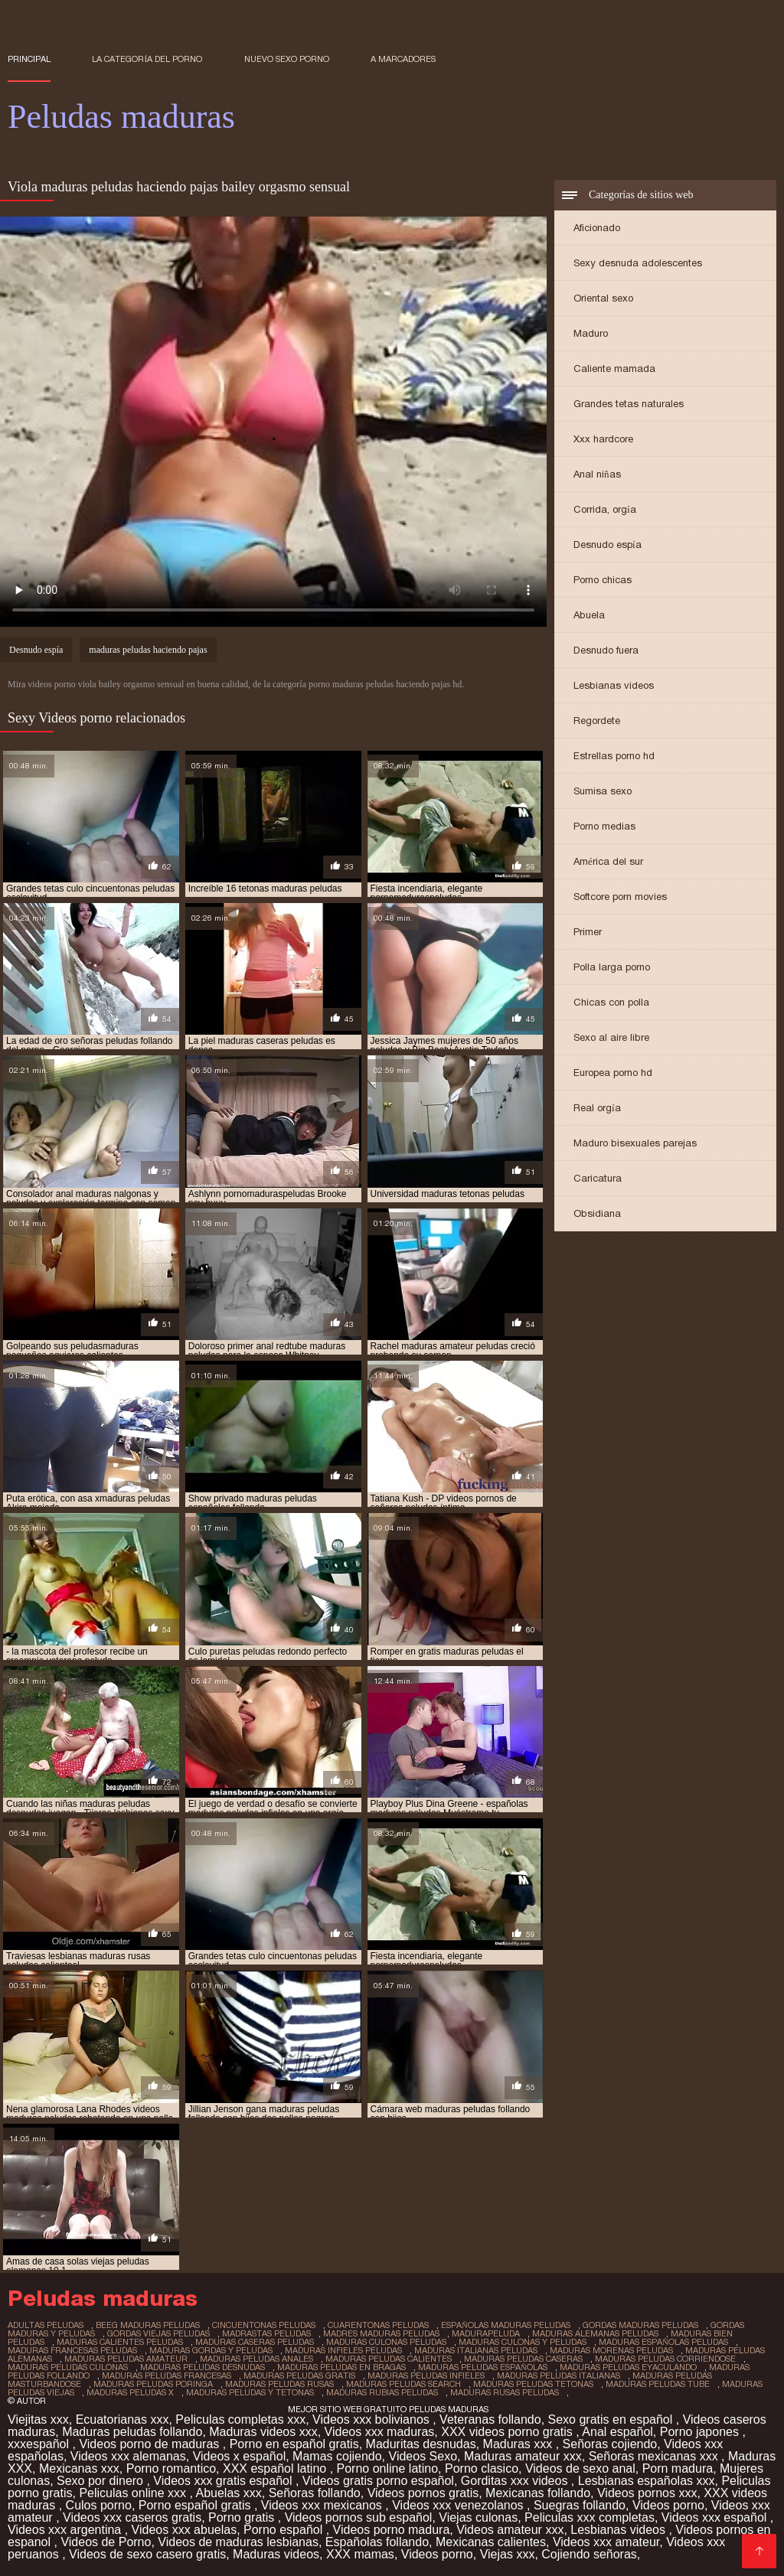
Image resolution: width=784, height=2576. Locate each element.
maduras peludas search (403, 2384)
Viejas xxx (507, 2554)
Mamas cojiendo (337, 2456)
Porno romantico (171, 2468)
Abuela (589, 615)
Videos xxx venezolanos (459, 2505)
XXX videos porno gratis (508, 2431)
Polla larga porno (611, 967)
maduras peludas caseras (523, 2358)
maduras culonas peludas (386, 2341)
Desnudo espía (607, 544)
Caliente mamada (614, 368)
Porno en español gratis (294, 2443)
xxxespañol (40, 2443)
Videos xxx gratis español (224, 2480)
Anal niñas (597, 474)
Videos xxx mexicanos (323, 2505)
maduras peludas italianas (558, 2375)
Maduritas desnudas (421, 2443)
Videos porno (668, 2505)
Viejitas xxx (38, 2419)
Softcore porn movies (620, 896)
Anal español (617, 2431)
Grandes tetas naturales (628, 403)
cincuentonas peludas (263, 2325)
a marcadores (403, 59)
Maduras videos (276, 2554)
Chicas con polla (611, 1002)
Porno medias (604, 826)
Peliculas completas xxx (240, 2419)
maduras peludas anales (256, 2358)
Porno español (284, 2529)
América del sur (608, 861)
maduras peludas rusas (279, 2384)
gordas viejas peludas (158, 2333)
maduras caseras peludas (254, 2341)
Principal (29, 59)
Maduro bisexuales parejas (635, 1143)
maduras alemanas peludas (595, 2333)
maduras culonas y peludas (522, 2341)
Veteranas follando (490, 2419)
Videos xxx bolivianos (372, 2419)
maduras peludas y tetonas (250, 2392)
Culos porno (99, 2505)
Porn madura (678, 2468)
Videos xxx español (716, 2517)
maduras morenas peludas (611, 2350)
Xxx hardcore (603, 439)
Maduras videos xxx (263, 2431)
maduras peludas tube (658, 2384)
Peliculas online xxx (134, 2492)
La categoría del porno (147, 59)
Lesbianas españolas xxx (646, 2480)
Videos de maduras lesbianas (238, 2541)
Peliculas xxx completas (589, 2517)
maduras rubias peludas (382, 2392)
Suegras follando (580, 2505)
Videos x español (239, 2456)
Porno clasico (481, 2468)
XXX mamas (360, 2554)
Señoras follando (315, 2492)
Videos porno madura (391, 2529)
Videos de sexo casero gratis (147, 2554)
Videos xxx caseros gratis (132, 2517)
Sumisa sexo (602, 791)
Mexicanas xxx (79, 2468)
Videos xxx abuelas (184, 2529)
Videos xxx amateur (606, 2541)
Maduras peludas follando (132, 2431)
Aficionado (596, 227)
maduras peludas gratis (299, 2375)
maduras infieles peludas (343, 2350)
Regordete (596, 720)
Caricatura (597, 1178)
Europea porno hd (612, 1072)
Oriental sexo (603, 298)
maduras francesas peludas (72, 2350)
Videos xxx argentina (66, 2529)
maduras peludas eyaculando (628, 2367)
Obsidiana (597, 1213)
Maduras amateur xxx (523, 2456)
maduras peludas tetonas (533, 2384)
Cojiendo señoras (589, 2554)
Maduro (590, 333)
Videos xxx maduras (380, 2431)
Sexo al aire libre (611, 1037)
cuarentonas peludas (378, 2325)
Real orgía (597, 1108)
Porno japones (701, 2431)
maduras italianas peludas (475, 2350)
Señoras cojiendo (610, 2443)
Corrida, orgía (604, 509)
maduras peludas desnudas (202, 2367)
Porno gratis (243, 2517)
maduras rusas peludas (504, 2392)
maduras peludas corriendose (665, 2358)
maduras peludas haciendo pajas (148, 649)
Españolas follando (377, 2541)
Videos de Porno (105, 2541)
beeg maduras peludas (148, 2325)
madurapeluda (486, 2333)
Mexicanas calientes (491, 2541)
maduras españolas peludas (663, 2341)
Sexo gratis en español (612, 2419)
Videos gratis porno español (378, 2480)
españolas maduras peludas (505, 2325)
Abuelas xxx (228, 2492)
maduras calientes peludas (120, 2341)
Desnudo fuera (606, 650)
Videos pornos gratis (423, 2492)
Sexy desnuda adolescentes (637, 263)
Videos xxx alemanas (128, 2456)
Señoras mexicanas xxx (655, 2456)
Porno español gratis (196, 2505)
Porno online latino (388, 2468)
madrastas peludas (266, 2333)
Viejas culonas (478, 2517)
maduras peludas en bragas (341, 2367)
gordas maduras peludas (640, 2325)
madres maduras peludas (381, 2333)
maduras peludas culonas (68, 2367)
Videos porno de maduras (150, 2443)
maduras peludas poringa (153, 2384)
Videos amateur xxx (510, 2529)
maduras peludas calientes (388, 2358)
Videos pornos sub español (359, 2517)
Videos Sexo (423, 2456)
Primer (587, 931)
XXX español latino (276, 2468)
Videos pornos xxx (647, 2492)
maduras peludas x (130, 2392)
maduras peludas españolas (482, 2367)
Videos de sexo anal (580, 2468)
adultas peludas (45, 2325)
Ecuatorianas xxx (122, 2419)
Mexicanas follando (537, 2492)
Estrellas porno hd (614, 755)
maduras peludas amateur (126, 2358)
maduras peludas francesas (166, 2375)
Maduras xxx (519, 2443)
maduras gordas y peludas (211, 2350)
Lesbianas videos (613, 685)
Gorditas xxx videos (516, 2480)
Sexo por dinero (101, 2480)
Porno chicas (602, 579)
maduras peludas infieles (426, 2375)
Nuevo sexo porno (286, 59)
